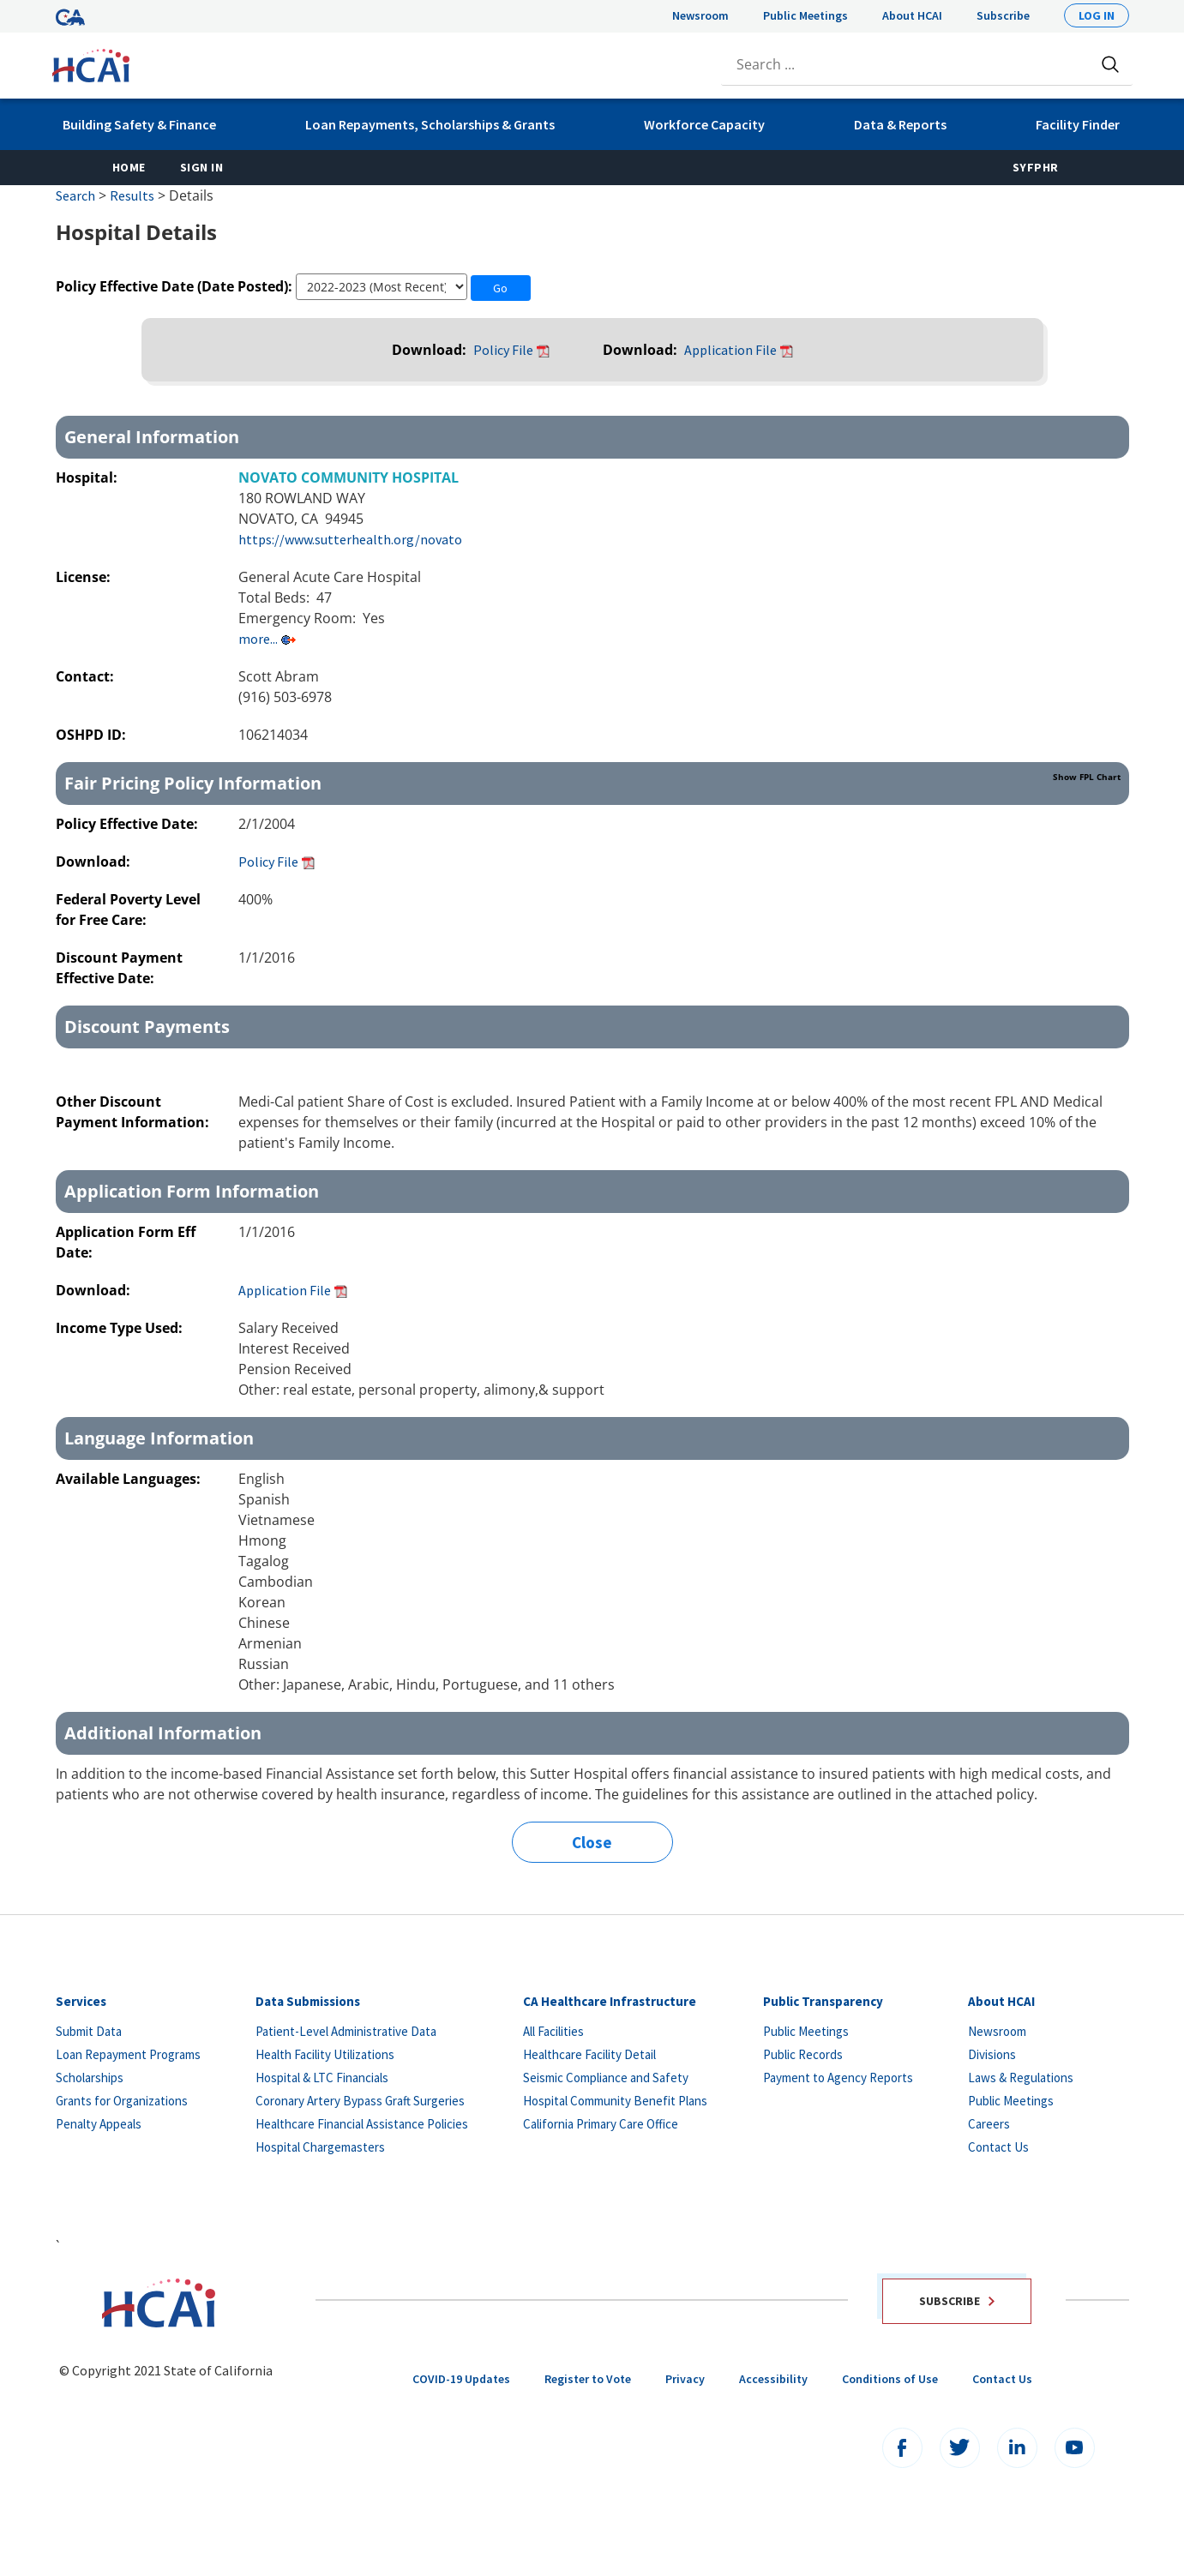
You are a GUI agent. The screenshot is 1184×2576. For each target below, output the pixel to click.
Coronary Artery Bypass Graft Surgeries (360, 2101)
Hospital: (88, 477)
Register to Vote (587, 2379)
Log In (1097, 15)
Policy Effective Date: (128, 823)
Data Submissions (307, 2001)
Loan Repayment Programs (128, 2054)
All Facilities (553, 2031)
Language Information (159, 1438)
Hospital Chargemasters (320, 2147)
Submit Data (89, 2031)
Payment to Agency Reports (838, 2077)
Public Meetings (805, 15)
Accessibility (773, 2379)
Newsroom (700, 15)
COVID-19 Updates (461, 2379)
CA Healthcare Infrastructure (609, 2001)
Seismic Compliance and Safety (605, 2077)
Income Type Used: (119, 1327)
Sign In (202, 167)
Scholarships (89, 2077)
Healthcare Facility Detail (589, 2054)
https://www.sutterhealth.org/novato (350, 539)
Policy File (503, 349)
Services (81, 2001)
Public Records (803, 2054)
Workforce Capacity (704, 124)
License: (85, 576)
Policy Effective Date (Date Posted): (174, 286)
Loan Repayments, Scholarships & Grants (430, 124)
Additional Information (162, 1732)
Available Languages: (128, 1478)
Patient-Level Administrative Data (345, 2031)
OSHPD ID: (92, 734)
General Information (151, 436)
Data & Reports (900, 124)
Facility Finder (1078, 124)
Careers (989, 2124)
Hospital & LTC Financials (321, 2077)
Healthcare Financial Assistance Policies (361, 2124)
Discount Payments (147, 1026)
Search (75, 195)
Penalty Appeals (98, 2124)
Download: (431, 349)
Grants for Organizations (122, 2101)
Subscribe (1003, 15)
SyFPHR (1036, 167)
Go (500, 288)
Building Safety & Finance (139, 124)
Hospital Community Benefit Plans (615, 2101)
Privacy (685, 2379)
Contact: (86, 676)
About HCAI (912, 15)
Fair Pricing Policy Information (592, 783)
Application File (730, 349)
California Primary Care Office (600, 2124)
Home (129, 167)
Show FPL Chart (1087, 777)
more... (258, 638)
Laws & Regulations (1020, 2077)
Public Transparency (823, 2001)
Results (132, 195)
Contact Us (998, 2147)
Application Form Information (191, 1191)
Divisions (992, 2054)
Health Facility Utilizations (324, 2054)
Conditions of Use (890, 2379)
